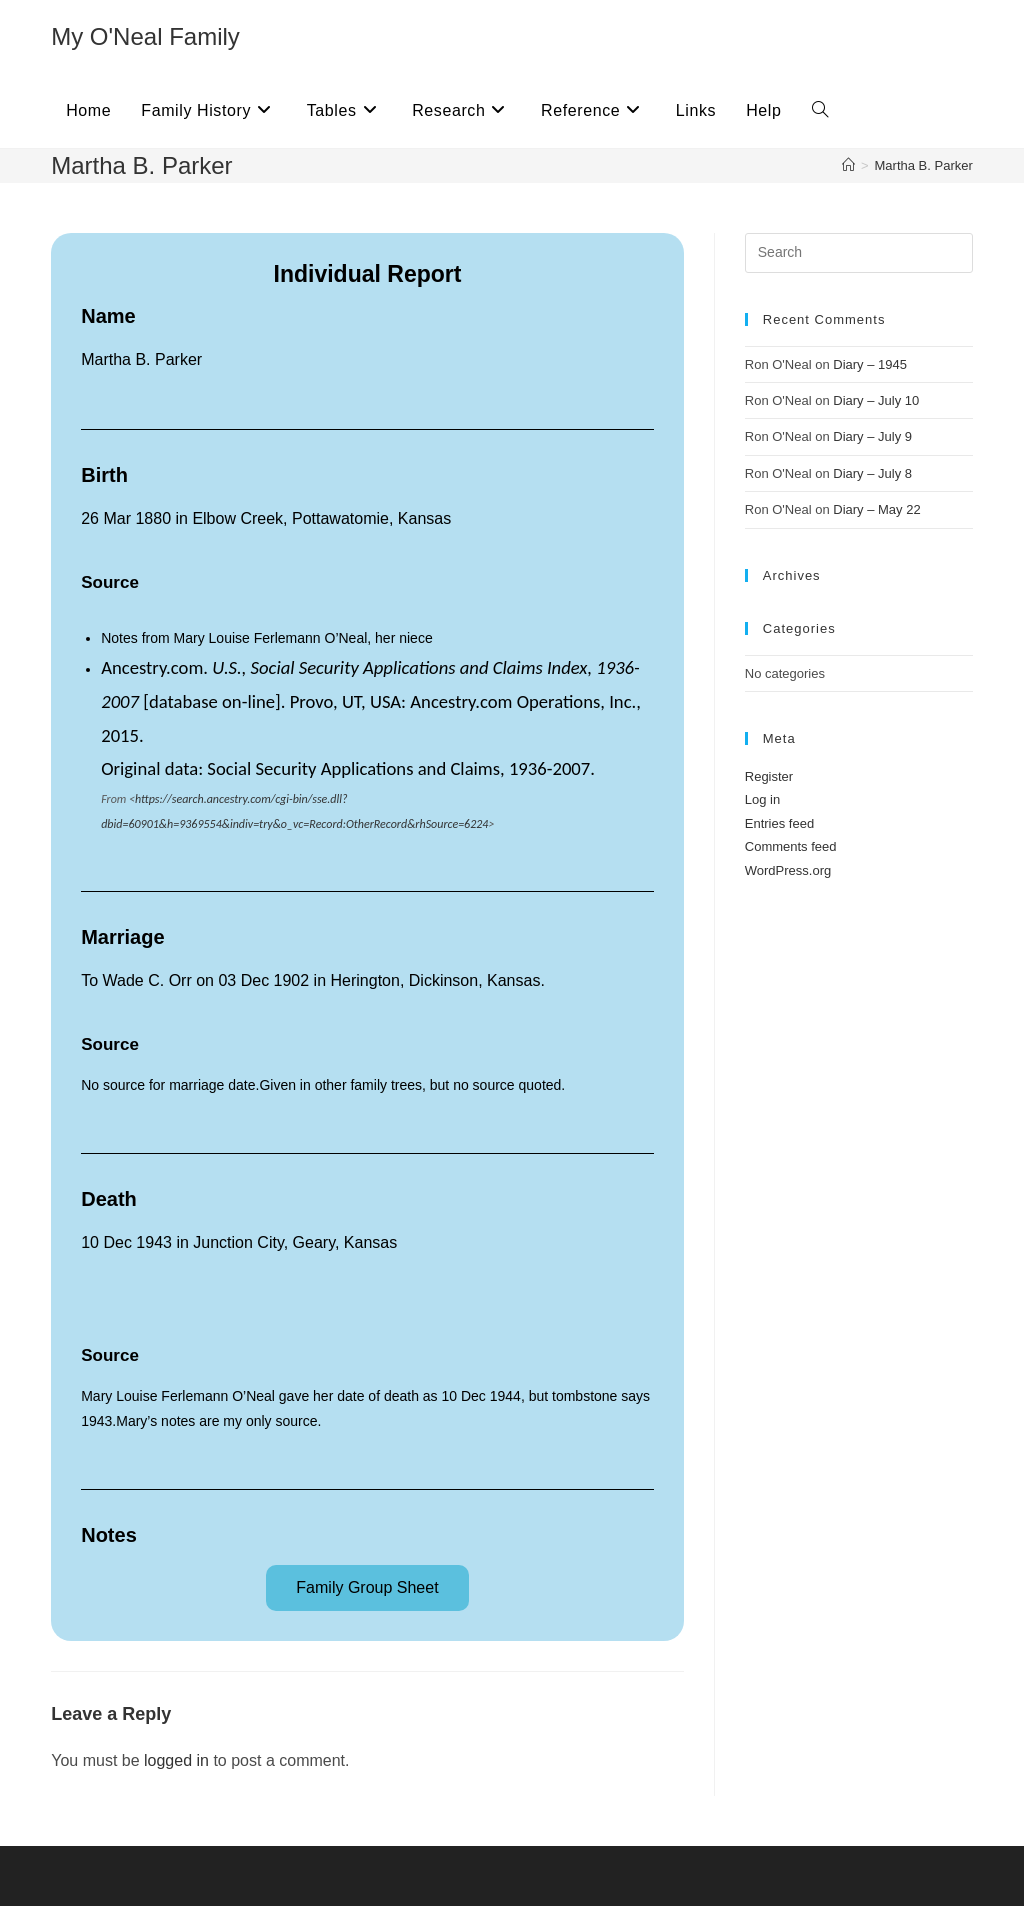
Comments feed (791, 846)
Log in (762, 799)
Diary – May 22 (876, 509)
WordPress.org (788, 870)
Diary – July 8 (872, 473)
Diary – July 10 (876, 400)
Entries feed (779, 823)
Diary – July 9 (872, 436)
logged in (176, 1760)
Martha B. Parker (924, 165)
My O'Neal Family (145, 36)
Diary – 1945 (870, 364)
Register (769, 776)
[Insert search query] (859, 253)
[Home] (848, 165)
